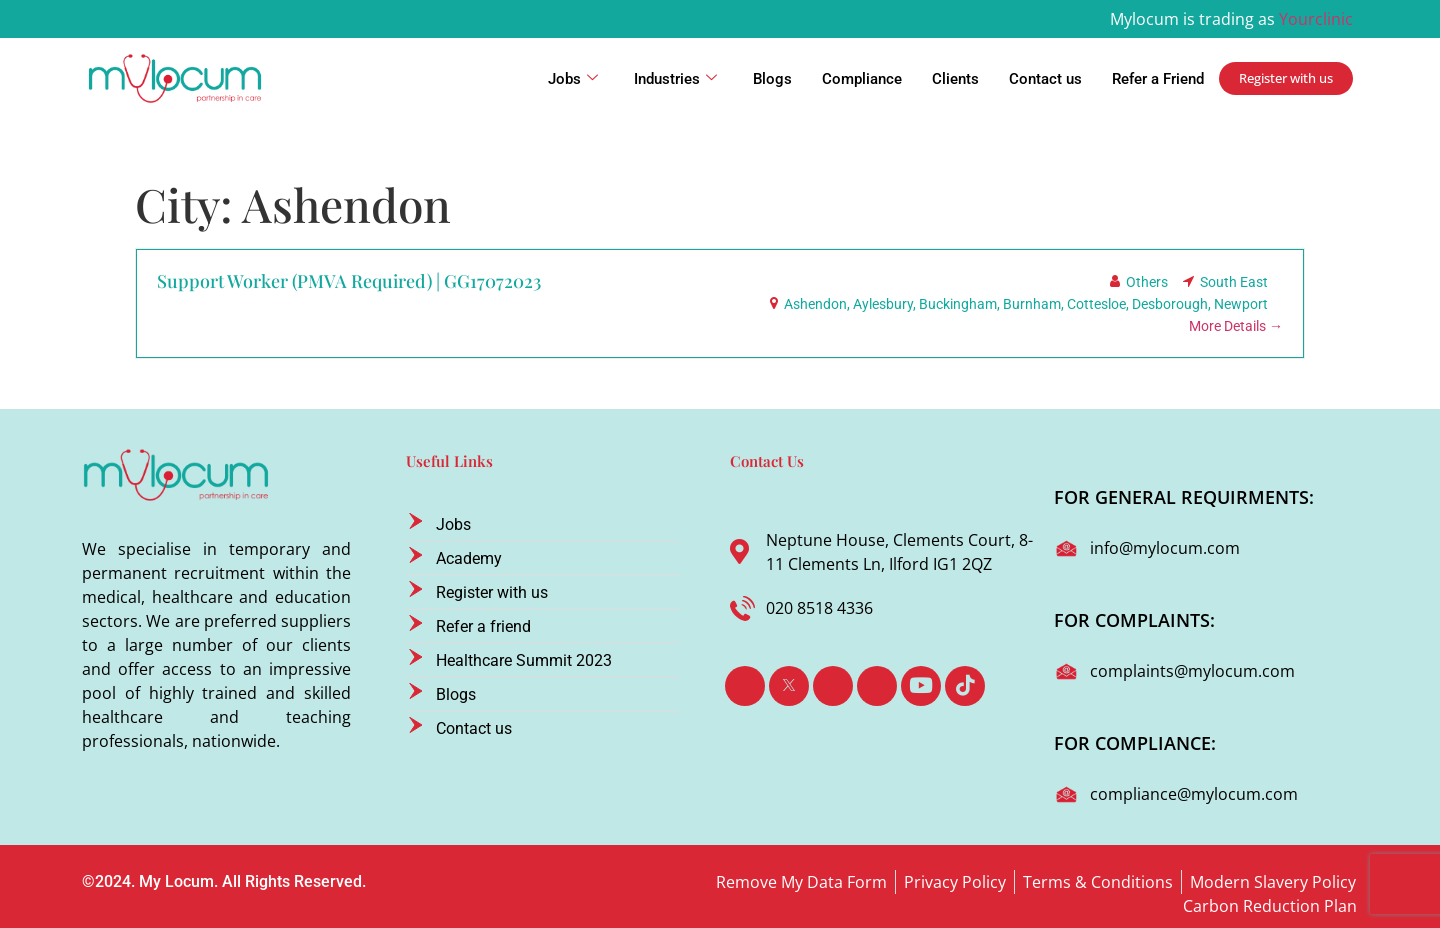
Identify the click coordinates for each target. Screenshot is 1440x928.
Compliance (862, 79)
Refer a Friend (1158, 79)
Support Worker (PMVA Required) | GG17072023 (349, 281)
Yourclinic (1316, 19)
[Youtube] (921, 686)
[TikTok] (965, 686)
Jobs (573, 79)
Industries (675, 79)
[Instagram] (877, 686)
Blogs (772, 79)
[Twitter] (789, 686)
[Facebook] (745, 686)
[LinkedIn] (833, 686)
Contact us (1045, 79)
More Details (1236, 326)
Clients (955, 79)
